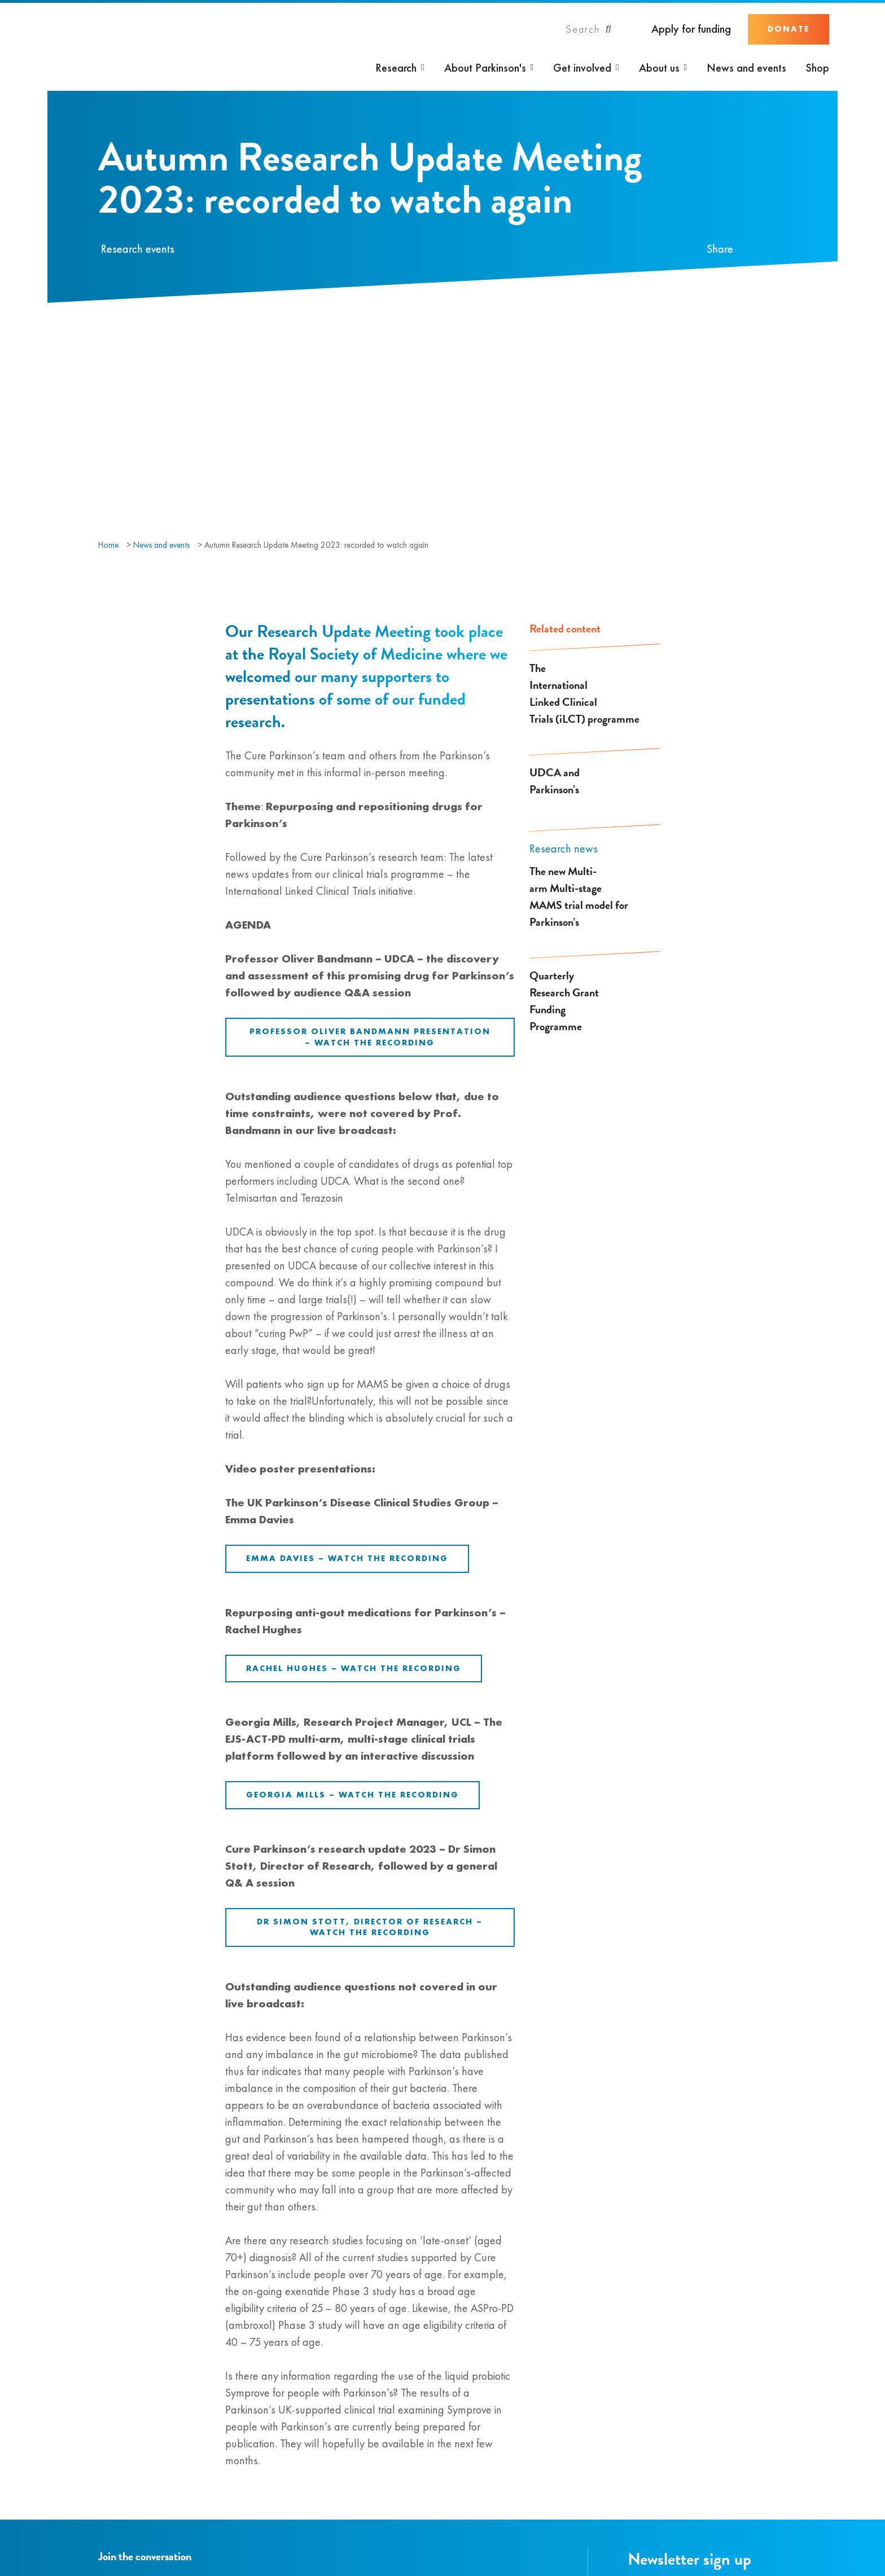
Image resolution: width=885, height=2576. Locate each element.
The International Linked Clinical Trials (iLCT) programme (584, 693)
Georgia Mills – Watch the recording (352, 1794)
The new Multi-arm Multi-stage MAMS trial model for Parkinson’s (578, 896)
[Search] (589, 29)
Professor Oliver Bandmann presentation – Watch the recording (369, 1037)
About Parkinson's (485, 67)
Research (396, 67)
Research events (137, 248)
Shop (817, 67)
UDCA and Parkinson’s (554, 781)
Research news (563, 848)
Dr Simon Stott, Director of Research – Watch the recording (370, 1927)
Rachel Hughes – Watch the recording (353, 1668)
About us (659, 67)
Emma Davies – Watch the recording (347, 1558)
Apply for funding (691, 29)
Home (108, 545)
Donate (788, 28)
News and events (746, 67)
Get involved (582, 67)
